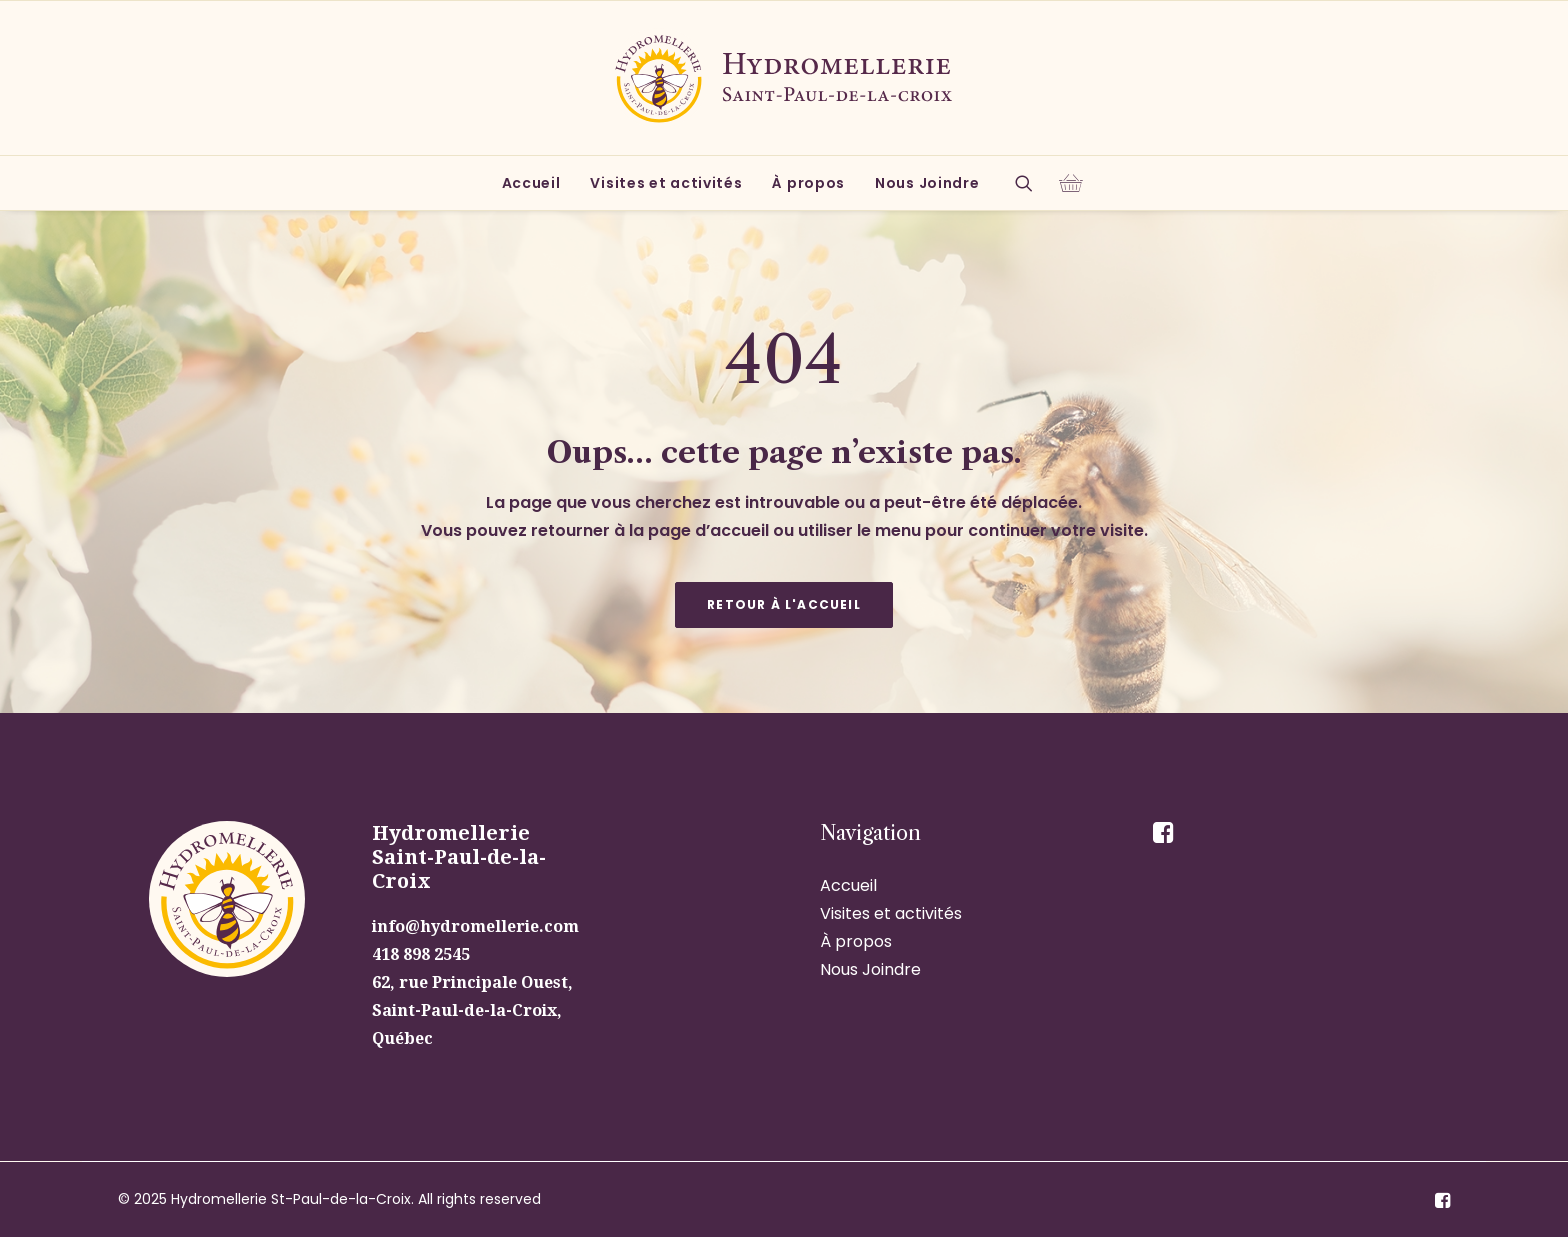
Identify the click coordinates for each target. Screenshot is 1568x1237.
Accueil (531, 183)
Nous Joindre (927, 183)
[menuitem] (531, 183)
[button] (1030, 183)
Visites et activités (666, 183)
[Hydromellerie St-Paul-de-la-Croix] (784, 78)
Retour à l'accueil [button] (784, 604)
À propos (808, 183)
